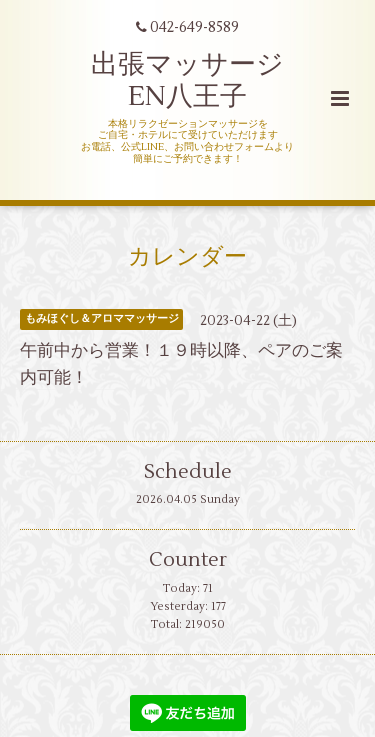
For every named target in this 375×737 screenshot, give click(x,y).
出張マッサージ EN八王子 (187, 80)
